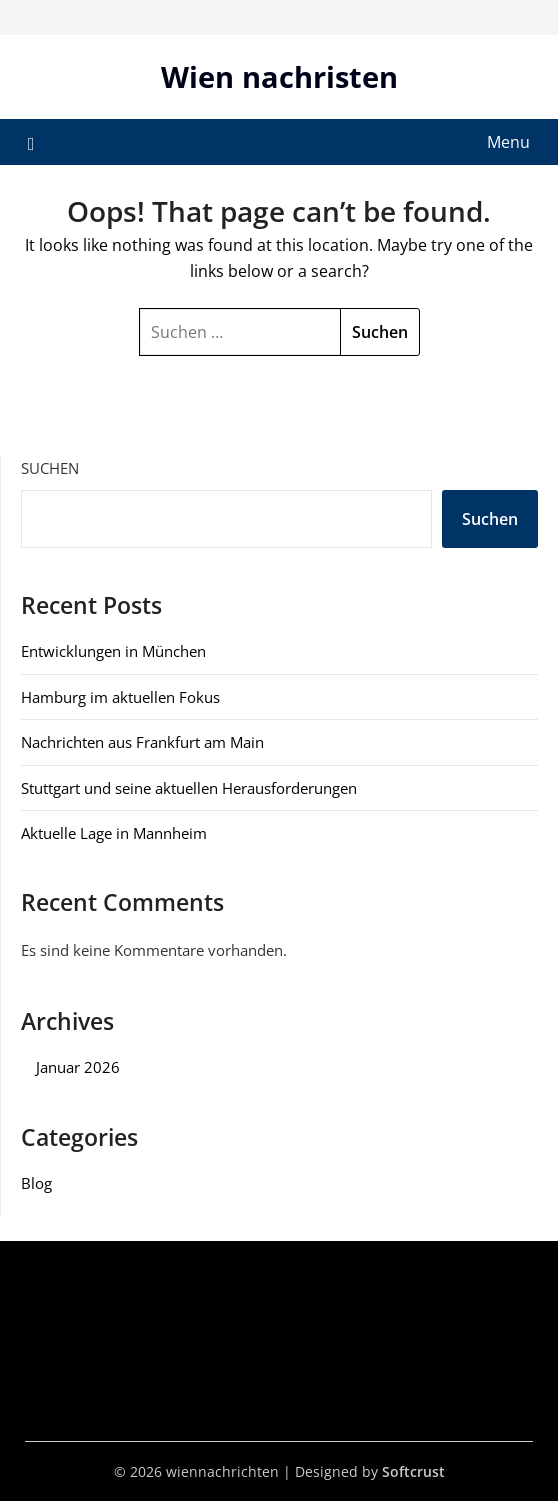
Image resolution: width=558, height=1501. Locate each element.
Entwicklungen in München (113, 651)
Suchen (50, 468)
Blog (36, 1183)
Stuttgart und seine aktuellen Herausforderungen (189, 788)
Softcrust (413, 1471)
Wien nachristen (279, 76)
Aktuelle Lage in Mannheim (114, 833)
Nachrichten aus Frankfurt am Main (142, 742)
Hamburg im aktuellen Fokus (120, 697)
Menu (508, 142)
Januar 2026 (78, 1067)
